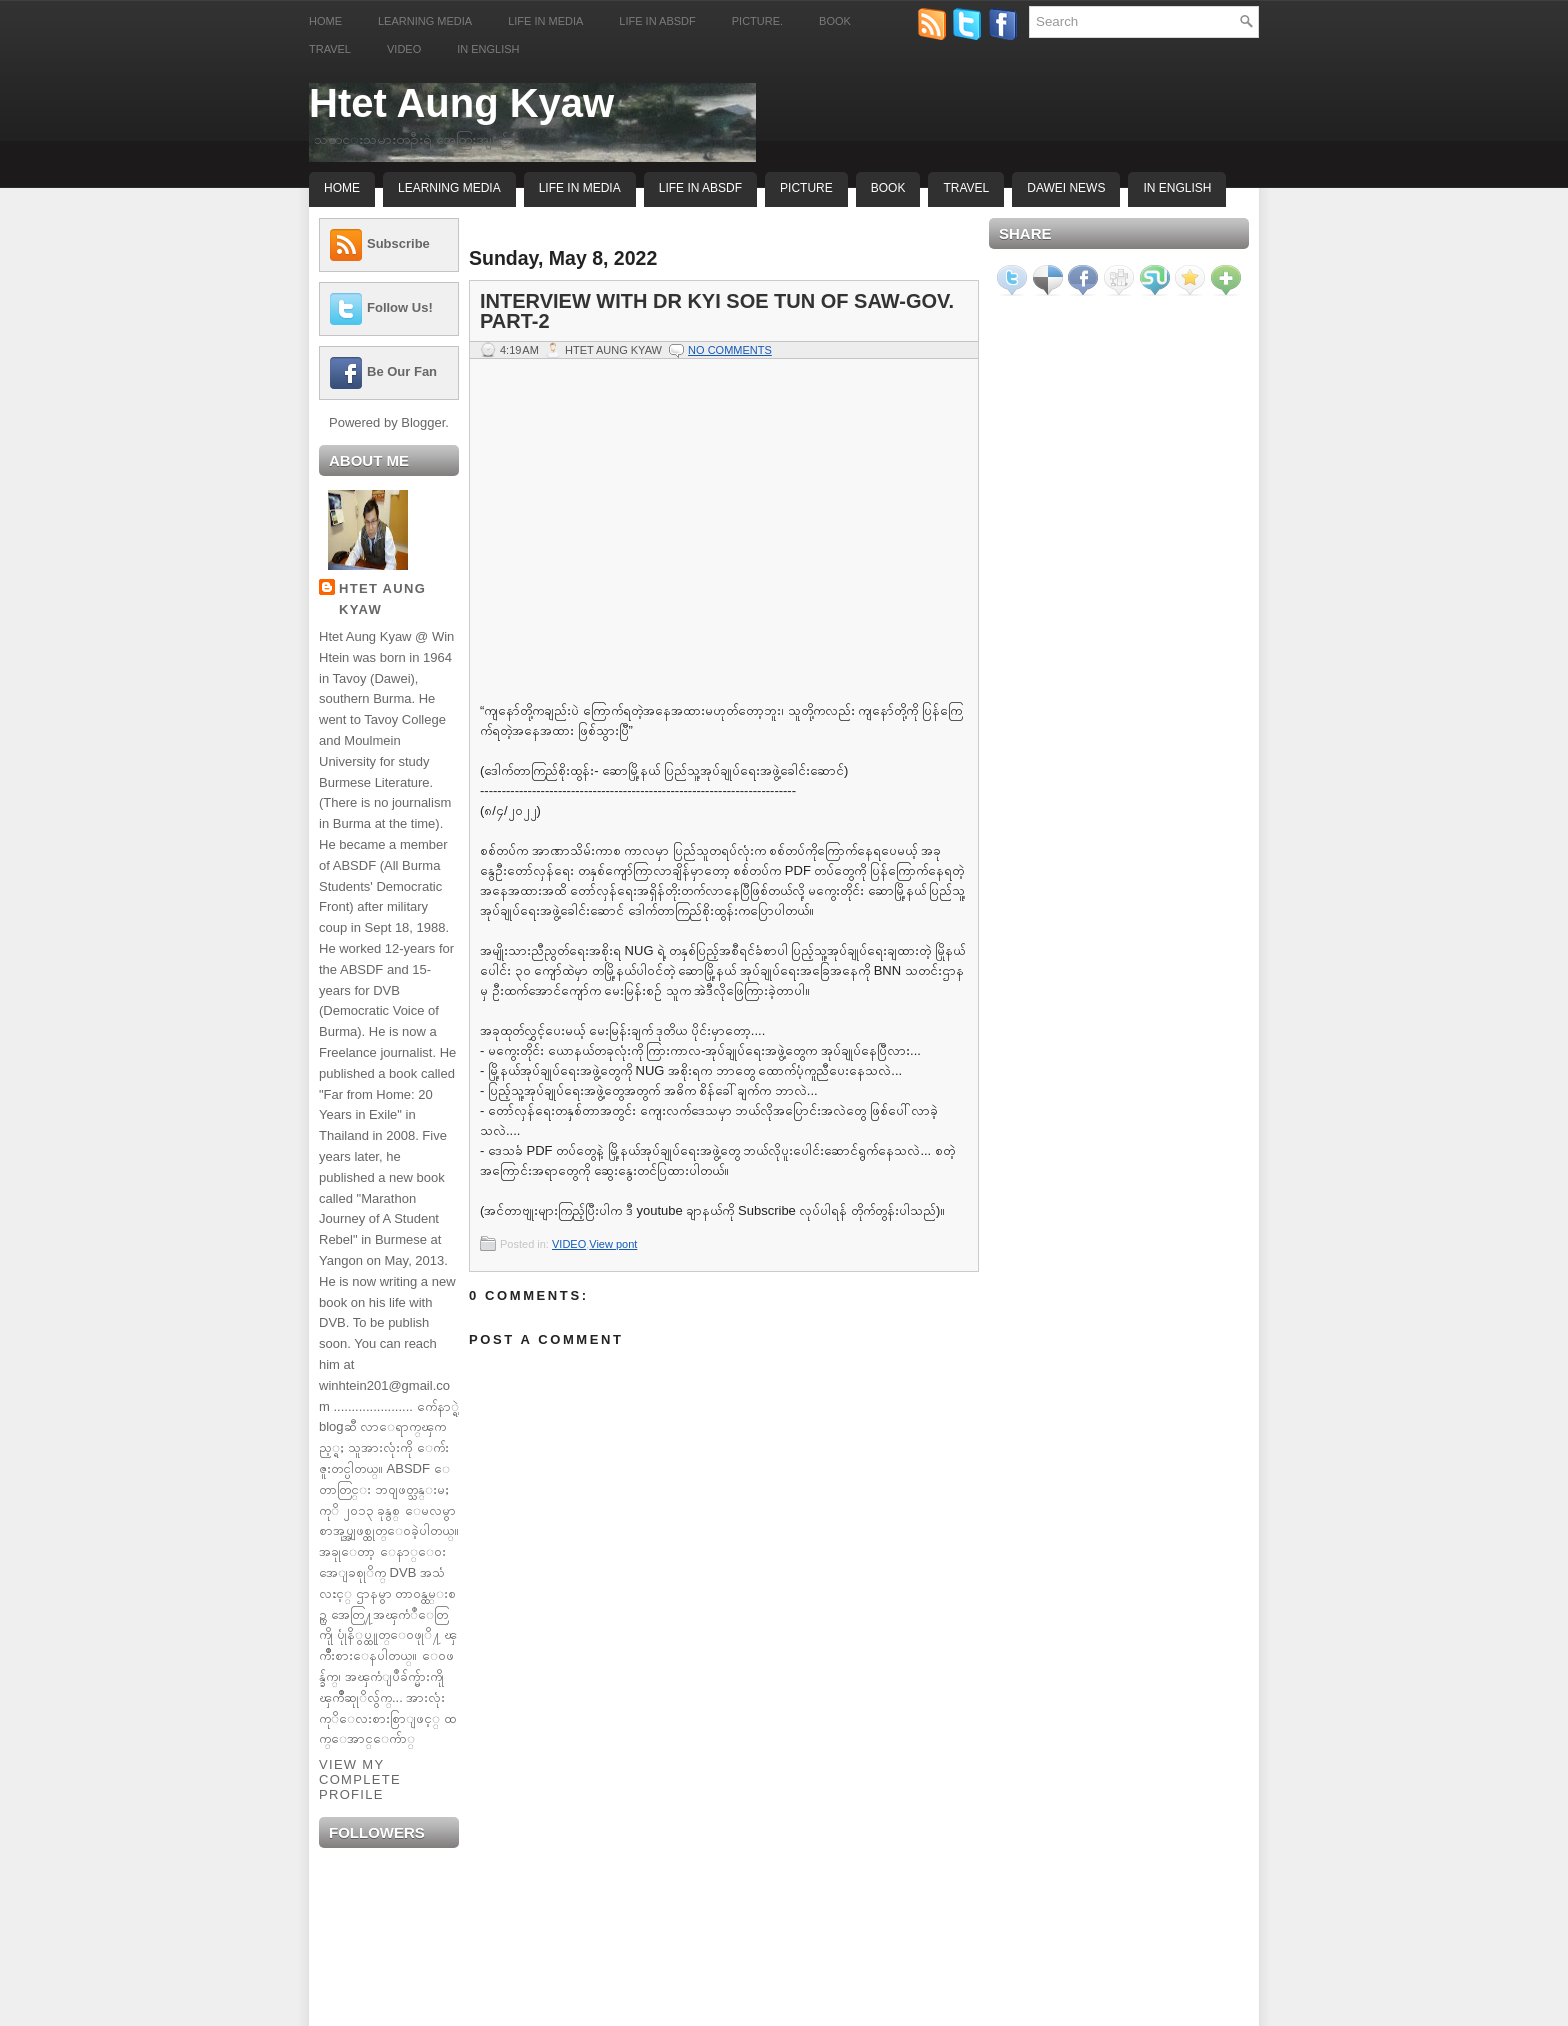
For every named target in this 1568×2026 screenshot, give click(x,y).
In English (488, 49)
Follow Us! (400, 307)
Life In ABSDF (700, 188)
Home (325, 21)
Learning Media (425, 21)
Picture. (757, 21)
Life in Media (545, 21)
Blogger (423, 422)
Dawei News (1066, 188)
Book (835, 21)
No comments (730, 350)
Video (404, 49)
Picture (806, 188)
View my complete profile (360, 1779)
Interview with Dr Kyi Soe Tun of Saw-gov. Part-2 (717, 311)
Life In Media (580, 188)
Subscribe (398, 243)
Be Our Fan (402, 371)
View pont (613, 1244)
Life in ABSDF (657, 21)
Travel (330, 49)
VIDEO (569, 1244)
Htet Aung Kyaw (461, 103)
